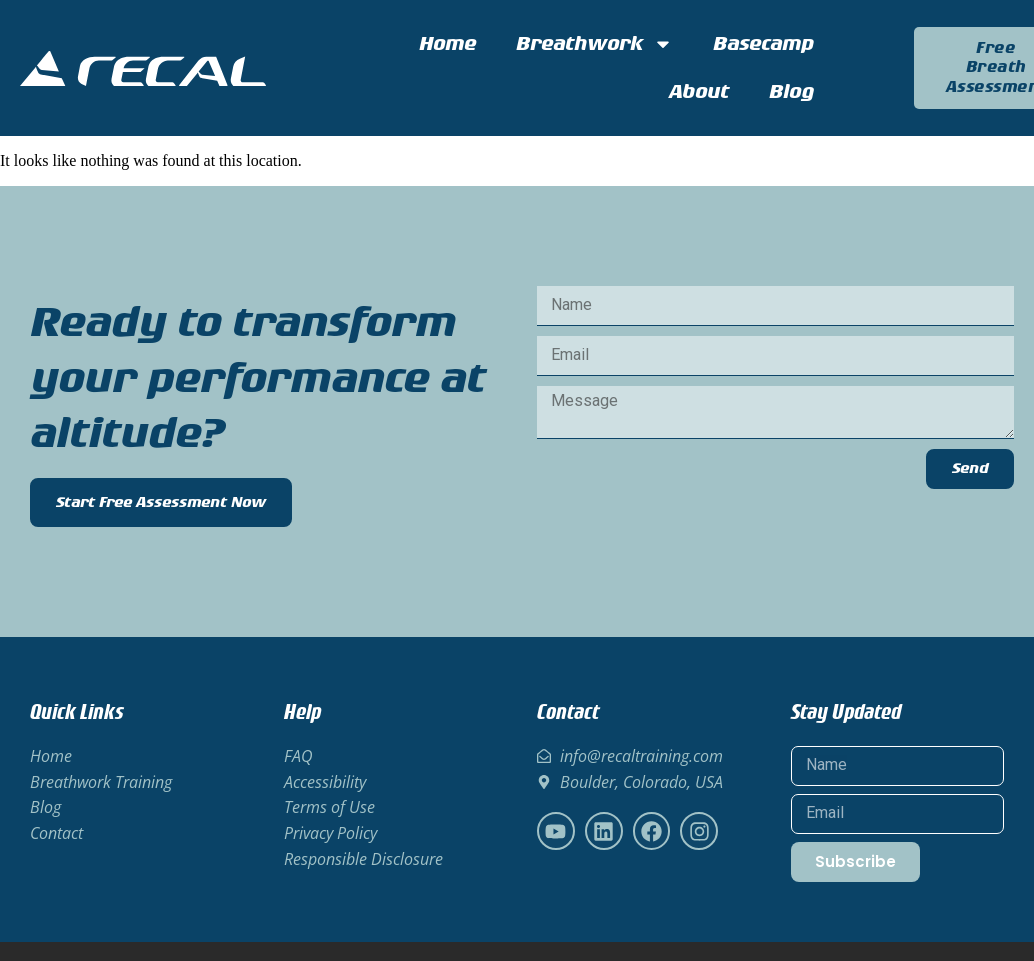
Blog (791, 92)
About (699, 92)
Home (447, 44)
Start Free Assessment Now (161, 503)
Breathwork (594, 44)
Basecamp (763, 44)
